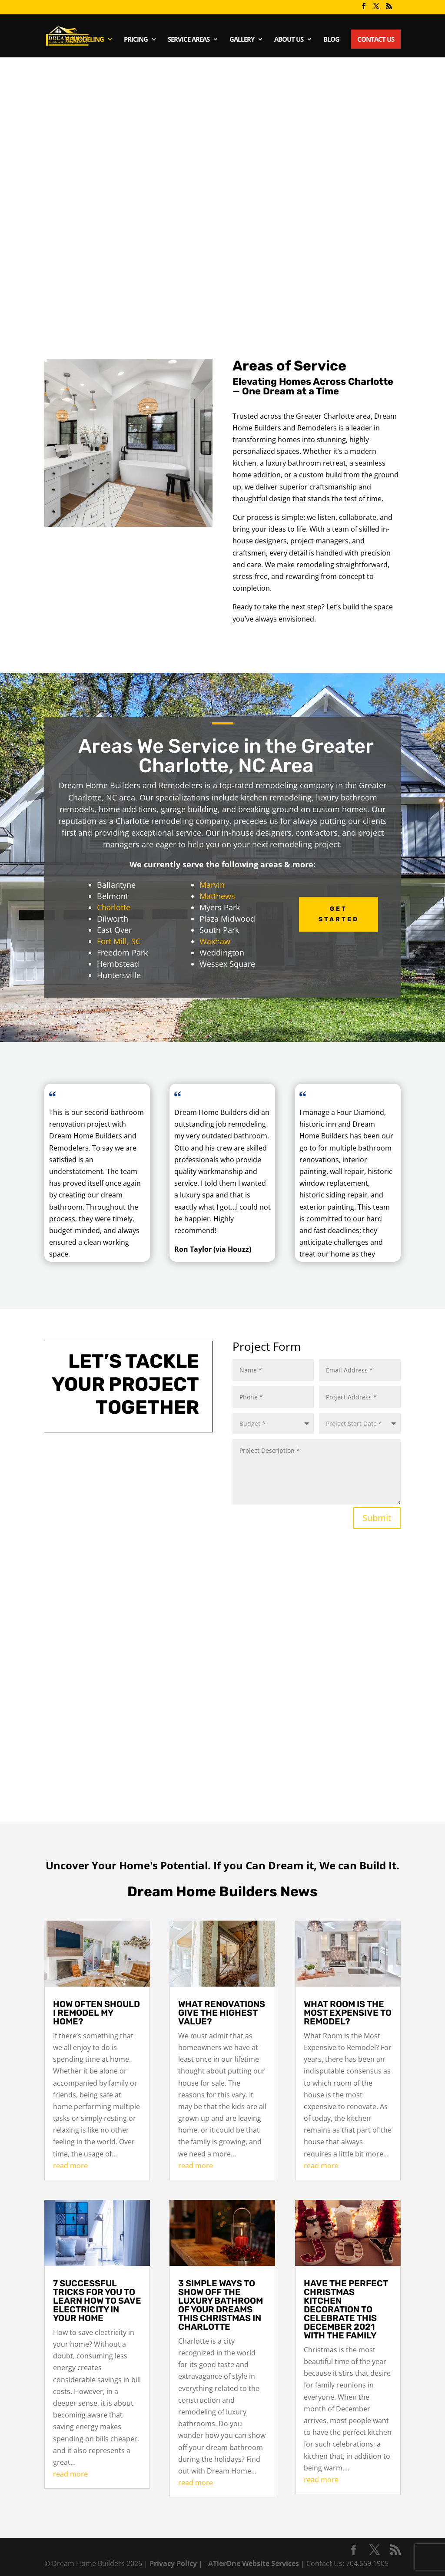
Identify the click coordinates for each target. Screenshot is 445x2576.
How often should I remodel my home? (96, 2013)
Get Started (339, 914)
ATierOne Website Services (254, 2563)
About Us (288, 39)
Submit (376, 1518)
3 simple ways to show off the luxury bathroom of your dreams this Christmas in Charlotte (220, 2305)
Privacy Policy (174, 2563)
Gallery (241, 39)
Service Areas (188, 39)
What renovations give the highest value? (221, 2013)
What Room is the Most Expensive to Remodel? (348, 2013)
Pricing (136, 39)
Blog (331, 39)
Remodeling (84, 39)
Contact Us (375, 39)
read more (70, 2165)
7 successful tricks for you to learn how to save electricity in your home (97, 2300)
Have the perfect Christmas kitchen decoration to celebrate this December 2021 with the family (346, 2309)
